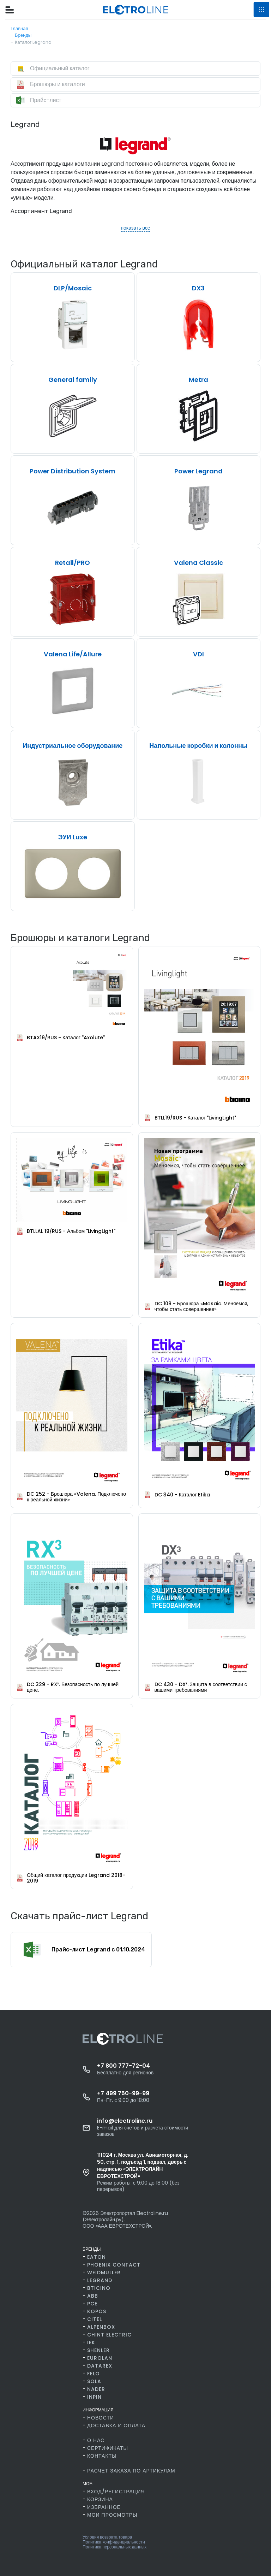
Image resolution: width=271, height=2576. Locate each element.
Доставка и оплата (116, 2425)
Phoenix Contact (113, 2264)
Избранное (104, 2507)
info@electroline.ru (124, 2121)
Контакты (102, 2455)
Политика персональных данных (114, 2547)
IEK (91, 2342)
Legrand (99, 2280)
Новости (100, 2417)
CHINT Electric (109, 2334)
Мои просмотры (112, 2514)
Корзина (100, 2499)
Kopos (96, 2311)
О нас (95, 2440)
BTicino (98, 2288)
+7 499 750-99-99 (123, 2093)
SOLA (94, 2381)
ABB (92, 2295)
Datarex (99, 2365)
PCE (92, 2303)
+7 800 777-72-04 (123, 2065)
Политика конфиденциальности (114, 2542)
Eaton (96, 2257)
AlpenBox (101, 2326)
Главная (19, 28)
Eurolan (99, 2358)
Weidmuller (104, 2272)
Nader (96, 2389)
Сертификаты (107, 2448)
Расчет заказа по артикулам (131, 2470)
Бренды (23, 35)
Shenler (98, 2350)
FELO (93, 2373)
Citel (94, 2319)
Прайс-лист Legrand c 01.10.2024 (98, 1949)
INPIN (94, 2396)
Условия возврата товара (107, 2537)
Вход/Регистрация (116, 2491)
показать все (135, 227)
